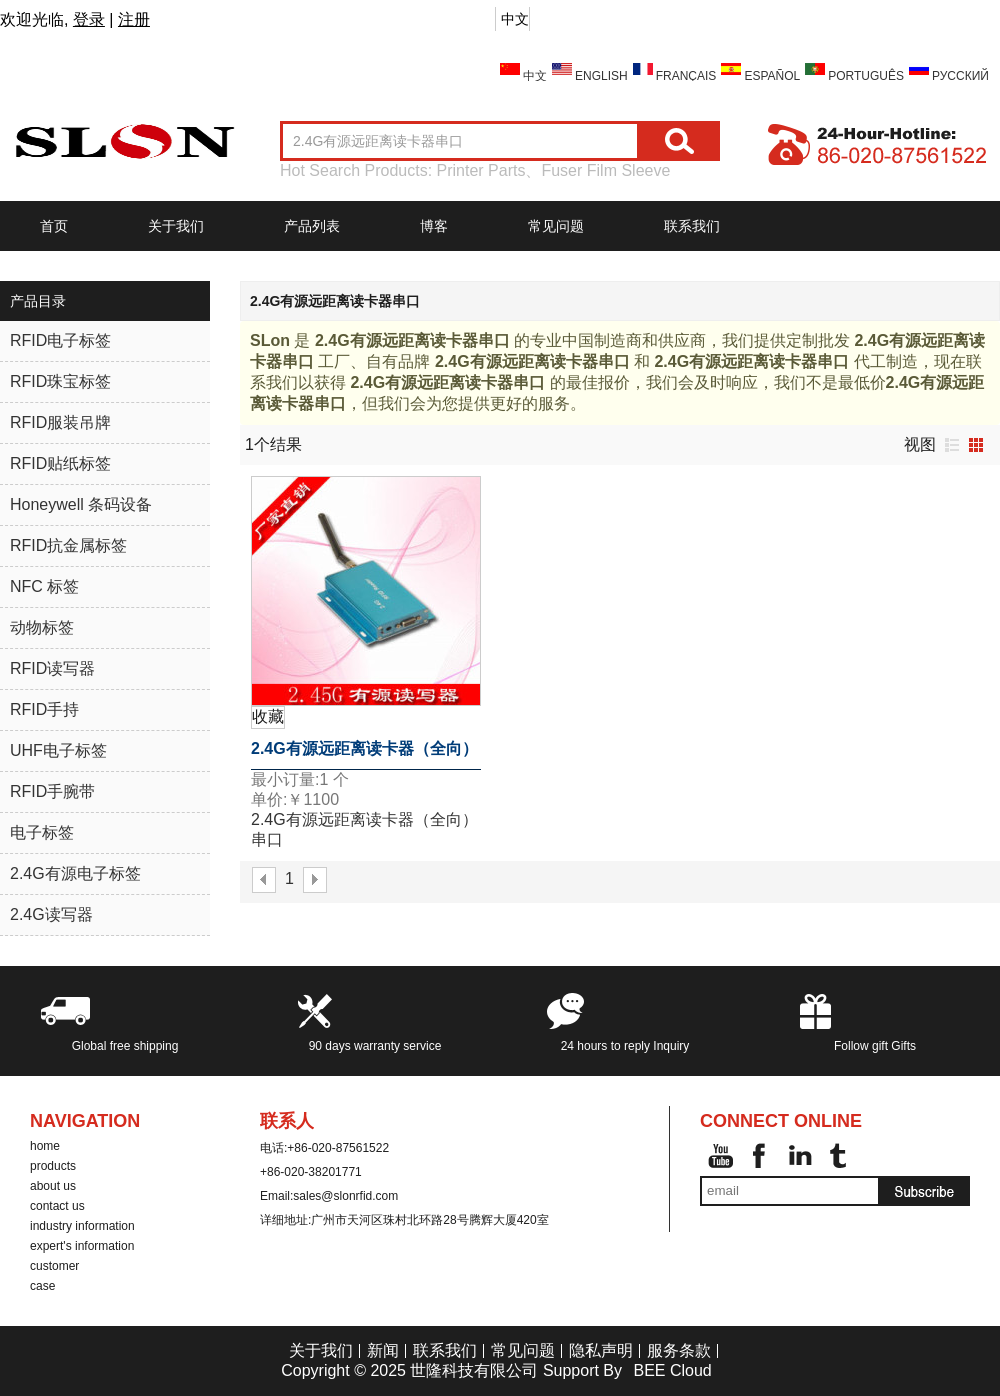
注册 (134, 19)
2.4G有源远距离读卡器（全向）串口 (364, 755)
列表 (952, 445)
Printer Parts (481, 170)
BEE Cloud (672, 1370)
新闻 (383, 1350)
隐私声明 (601, 1350)
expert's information (82, 1246)
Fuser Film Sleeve (605, 170)
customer (54, 1266)
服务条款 (679, 1350)
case (42, 1286)
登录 (89, 19)
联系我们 (692, 226)
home (45, 1146)
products (53, 1166)
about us (53, 1186)
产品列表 (312, 226)
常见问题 (556, 226)
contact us (57, 1206)
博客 (434, 226)
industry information (82, 1226)
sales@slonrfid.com (345, 1196)
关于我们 (176, 226)
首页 (54, 226)
